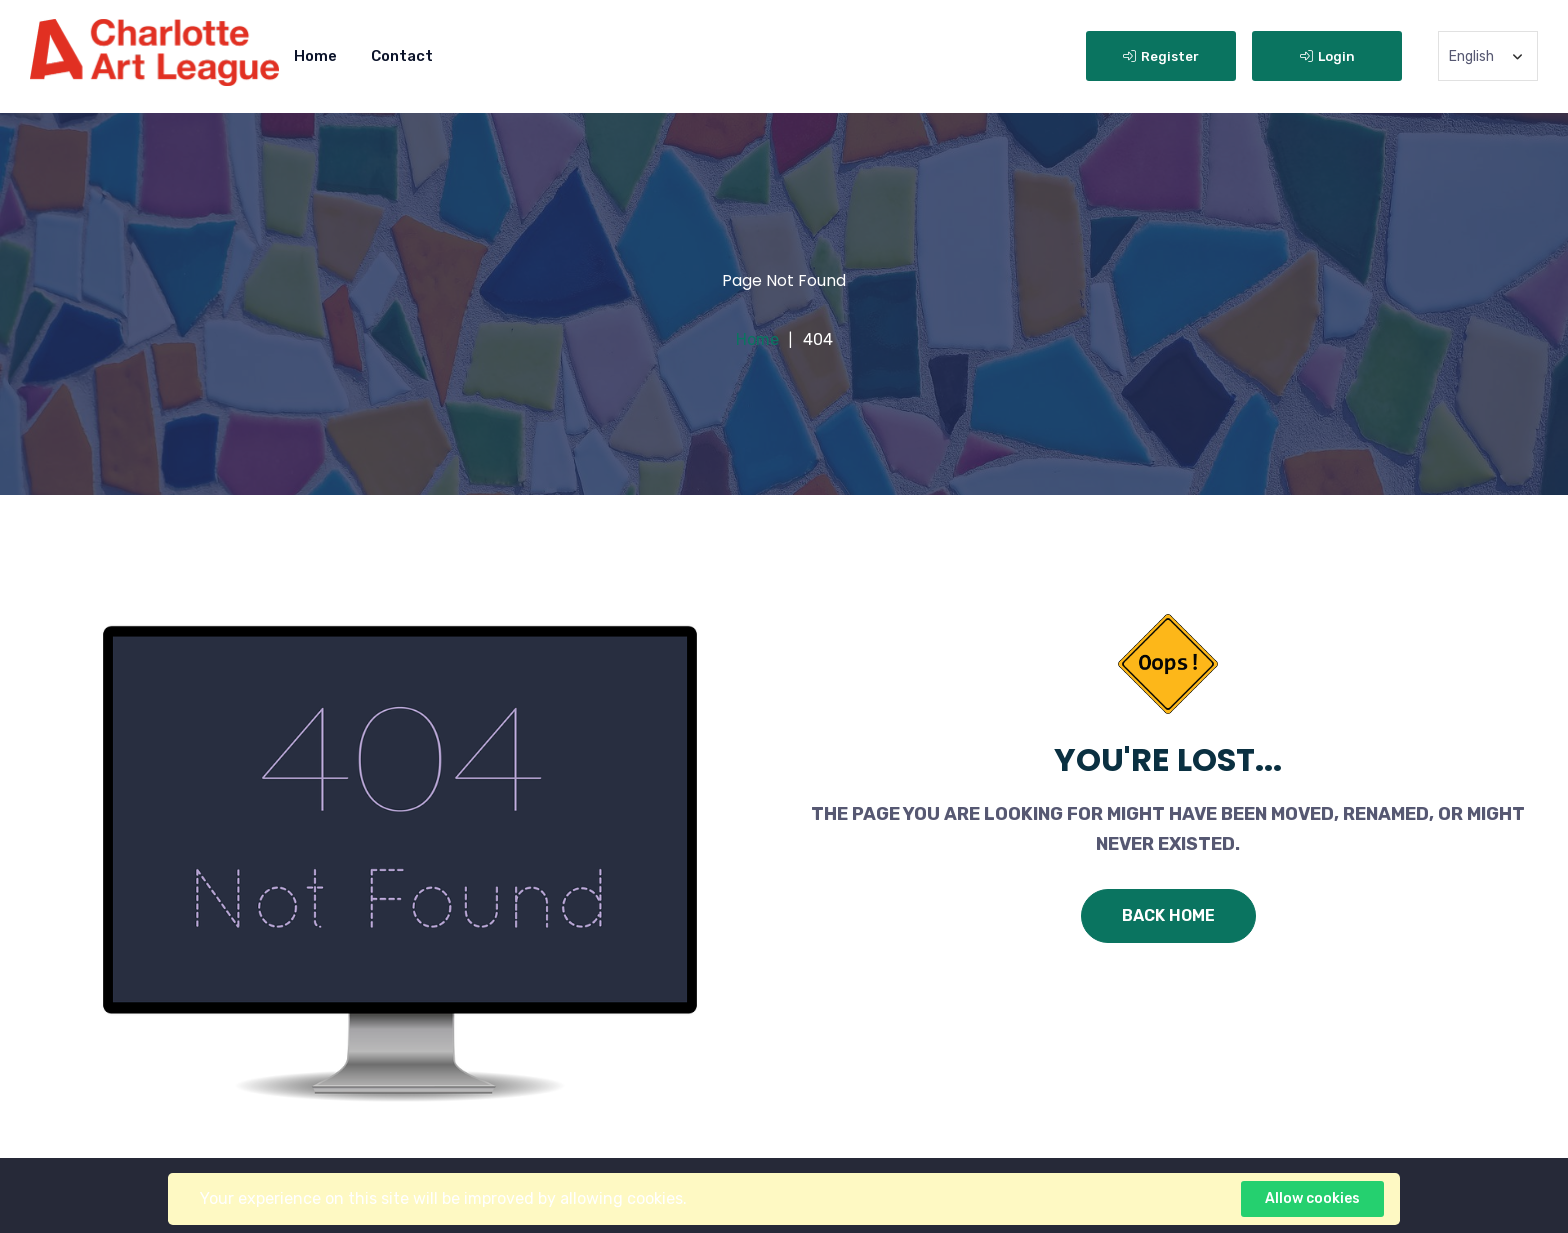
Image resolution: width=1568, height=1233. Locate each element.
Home (315, 56)
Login (1327, 56)
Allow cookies (1312, 1198)
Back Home (1168, 915)
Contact (402, 56)
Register (1161, 56)
